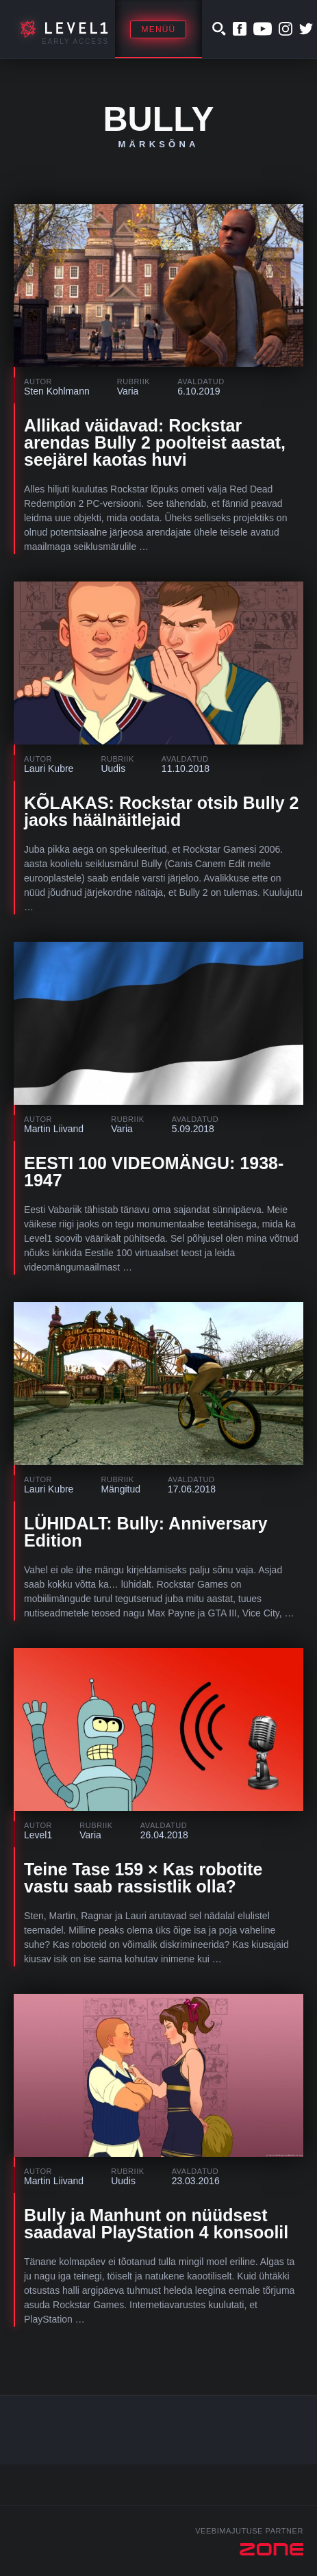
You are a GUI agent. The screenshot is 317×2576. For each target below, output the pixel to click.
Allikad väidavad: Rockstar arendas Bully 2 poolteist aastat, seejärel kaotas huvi (155, 442)
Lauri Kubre (48, 768)
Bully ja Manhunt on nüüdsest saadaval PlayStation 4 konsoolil (156, 2223)
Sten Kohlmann (57, 391)
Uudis (113, 768)
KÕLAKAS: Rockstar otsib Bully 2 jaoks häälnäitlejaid (161, 811)
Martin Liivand (54, 1128)
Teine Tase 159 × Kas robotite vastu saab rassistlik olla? (143, 1878)
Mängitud (120, 1489)
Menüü (158, 29)
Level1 (38, 1834)
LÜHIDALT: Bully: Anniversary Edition (146, 1532)
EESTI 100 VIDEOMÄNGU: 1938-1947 (153, 1171)
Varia (128, 391)
